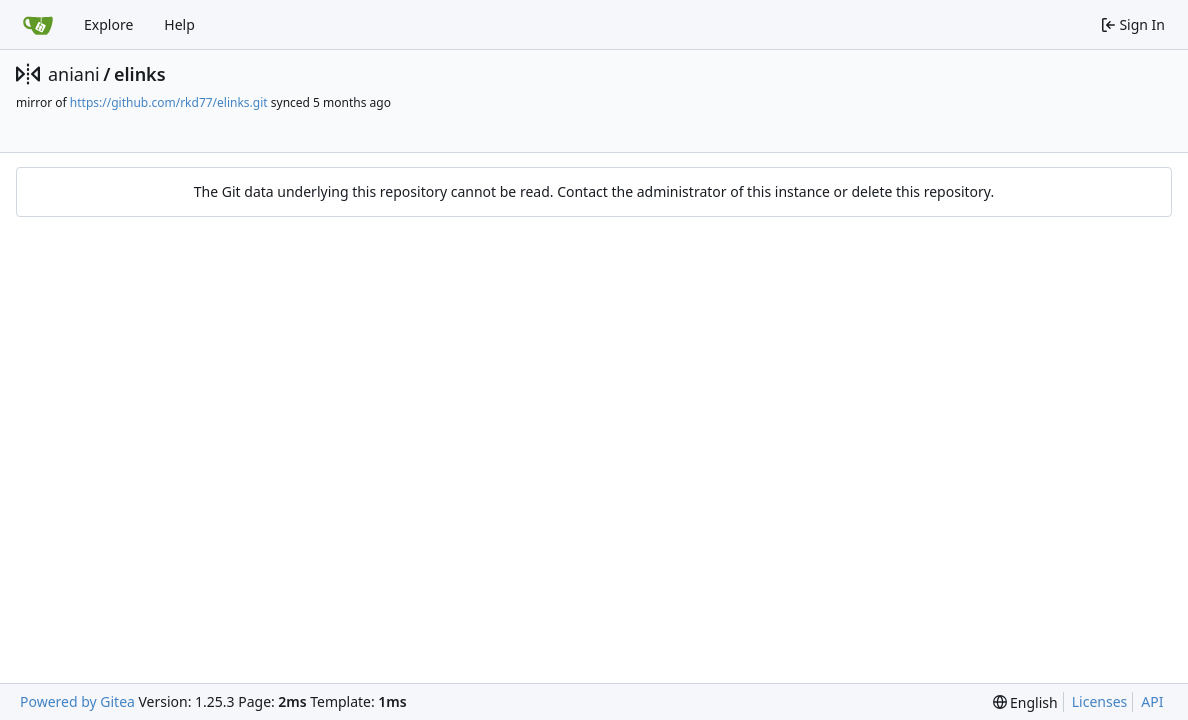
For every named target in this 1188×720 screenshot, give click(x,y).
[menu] (1025, 702)
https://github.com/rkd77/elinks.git (169, 102)
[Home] (38, 25)
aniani (74, 74)
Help (179, 24)
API (1152, 701)
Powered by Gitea (77, 701)
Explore (108, 24)
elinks (140, 74)
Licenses (1100, 701)
